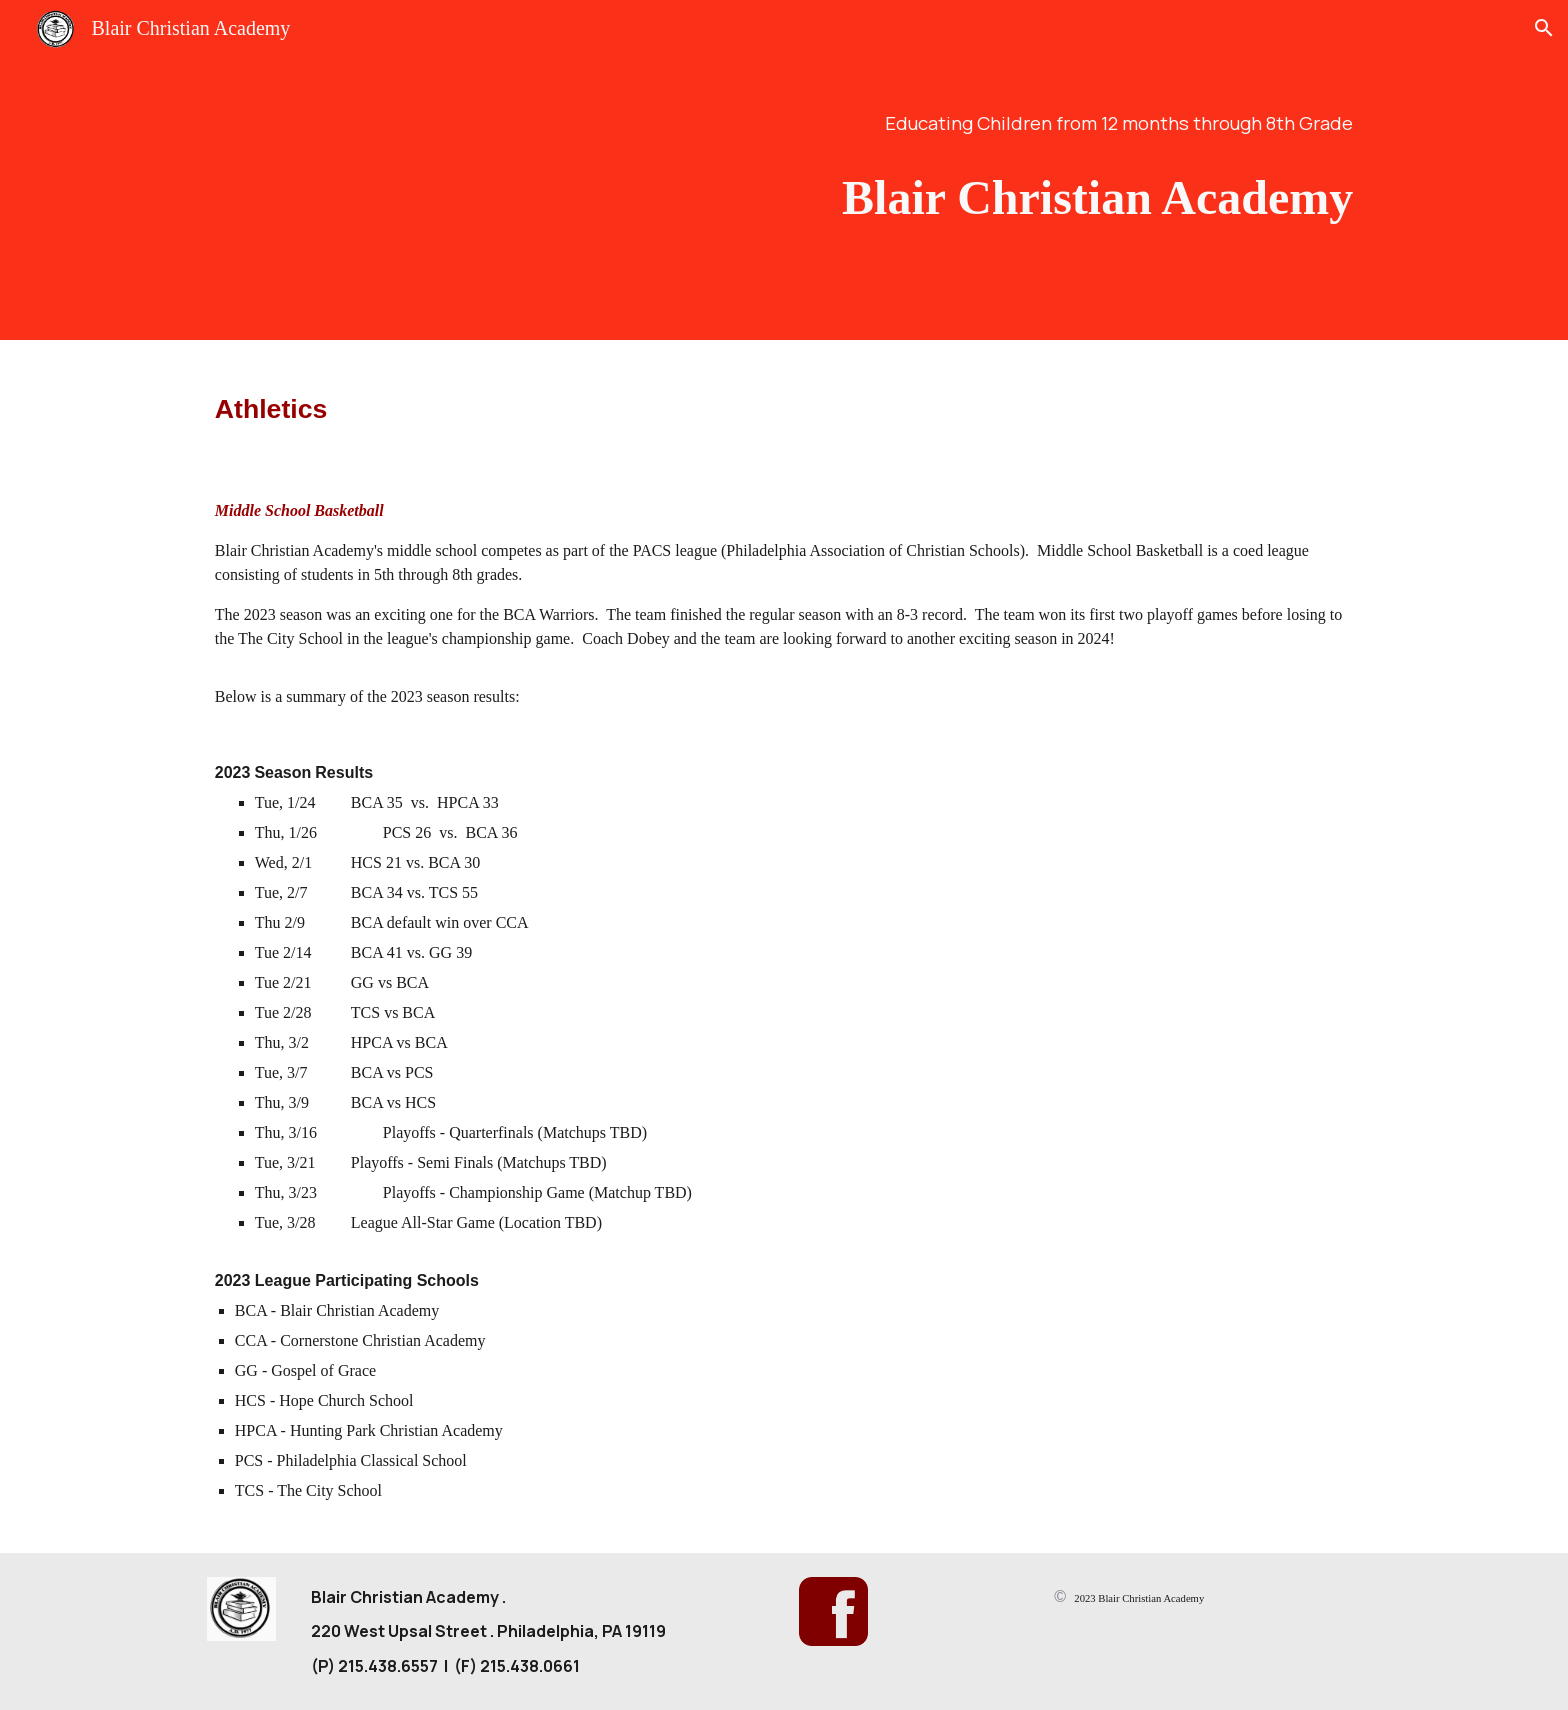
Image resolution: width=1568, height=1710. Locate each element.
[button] (1544, 28)
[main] (981, 123)
